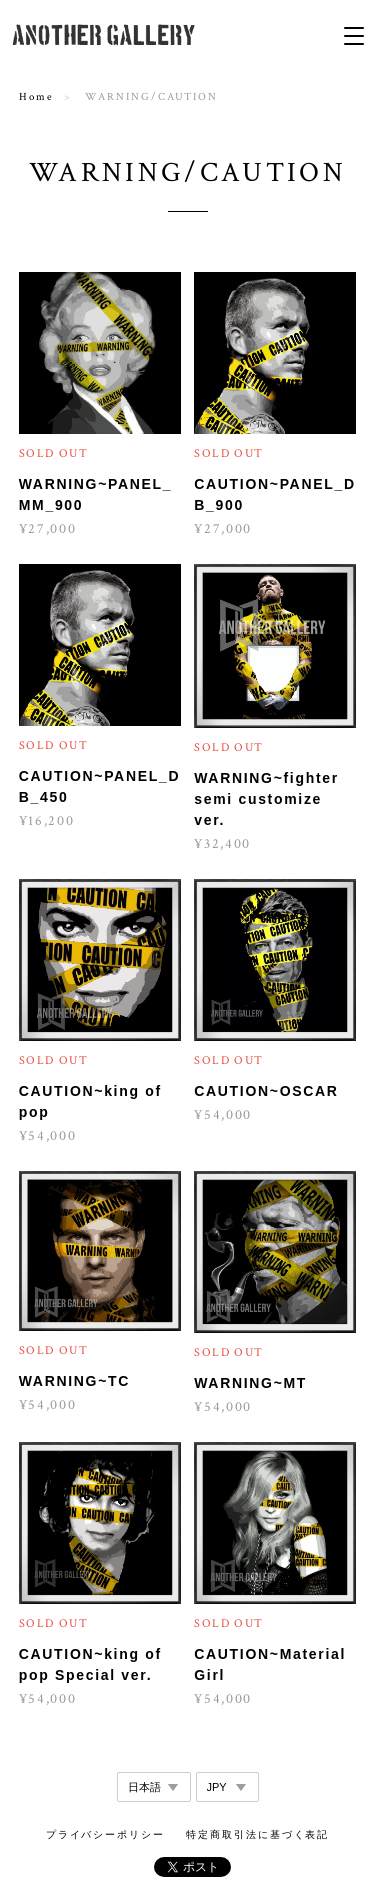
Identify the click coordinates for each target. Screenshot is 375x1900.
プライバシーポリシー (105, 1834)
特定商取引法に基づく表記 (257, 1834)
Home (36, 97)
